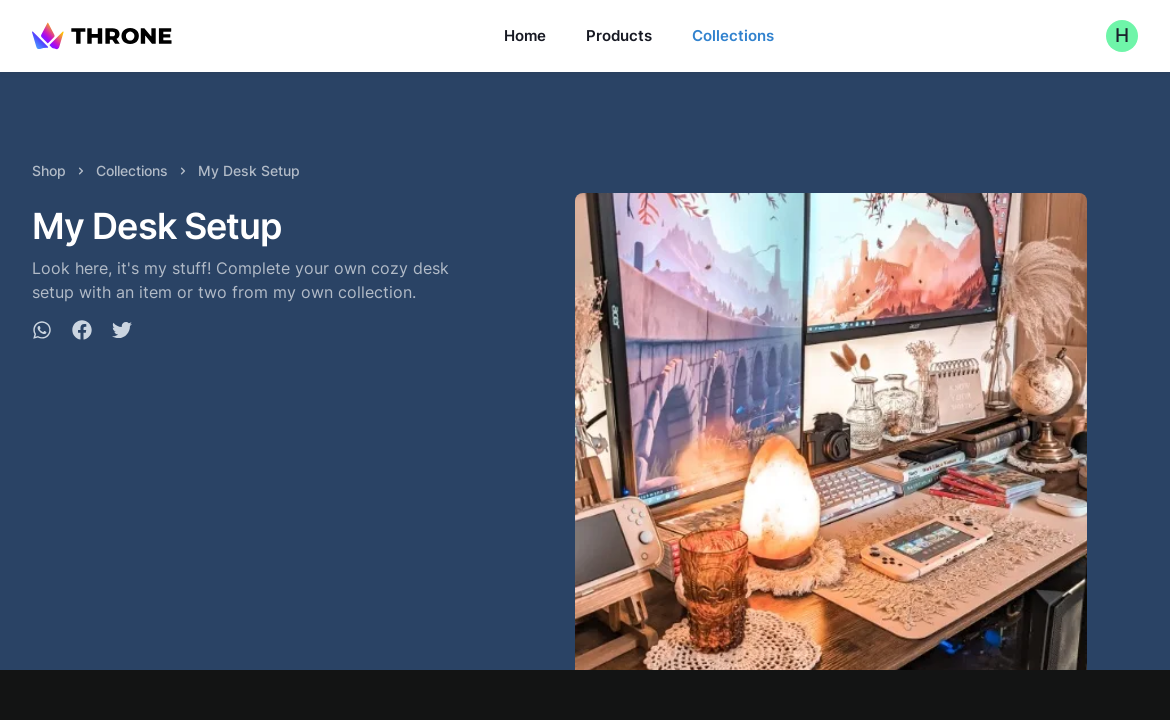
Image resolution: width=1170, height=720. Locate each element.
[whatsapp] (42, 333)
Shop (49, 170)
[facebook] (82, 333)
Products (619, 35)
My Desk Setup (249, 170)
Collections (733, 35)
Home (525, 35)
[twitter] (122, 333)
